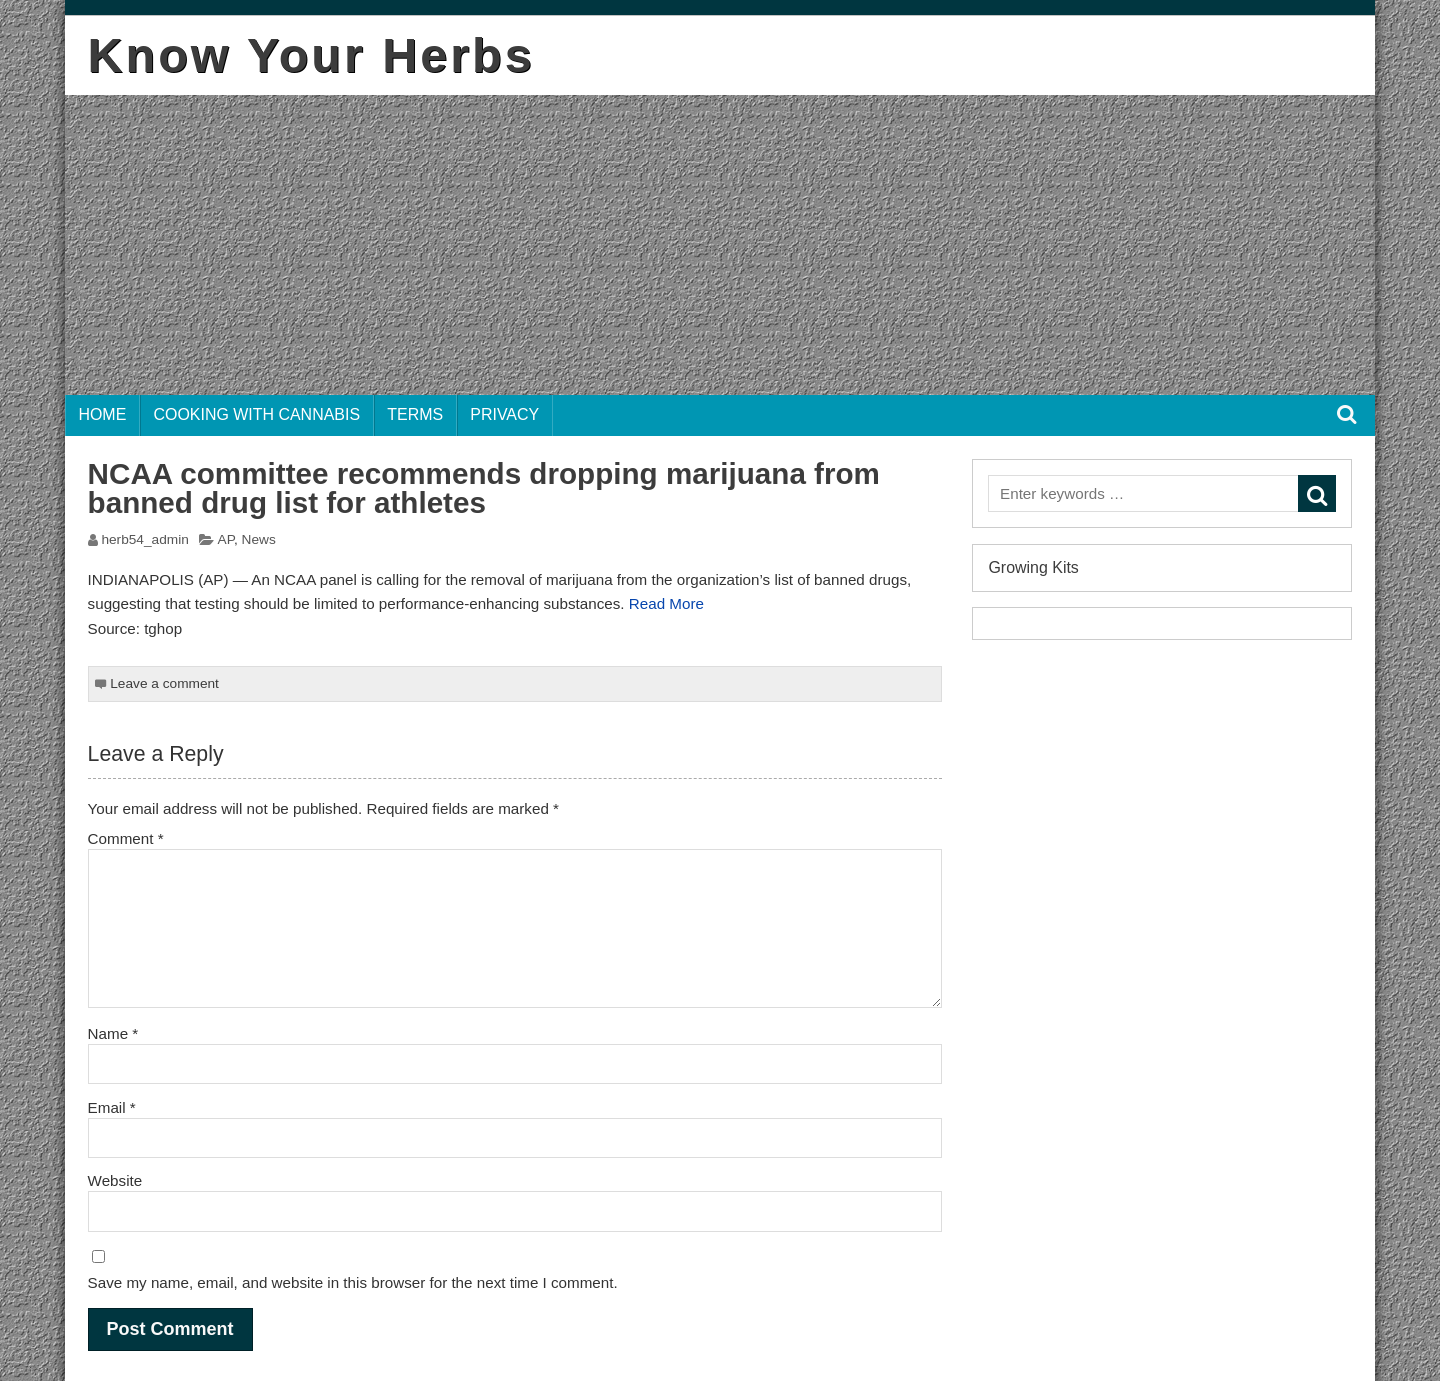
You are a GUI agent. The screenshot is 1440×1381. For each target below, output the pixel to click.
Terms (415, 414)
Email (112, 1107)
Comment (126, 838)
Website (115, 1180)
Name (113, 1033)
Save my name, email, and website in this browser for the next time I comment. (353, 1282)
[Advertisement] (720, 245)
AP (226, 539)
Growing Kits (1033, 567)
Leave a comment (164, 683)
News (259, 539)
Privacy (504, 414)
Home (102, 414)
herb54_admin (144, 539)
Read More (666, 603)
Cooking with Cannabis (257, 414)
